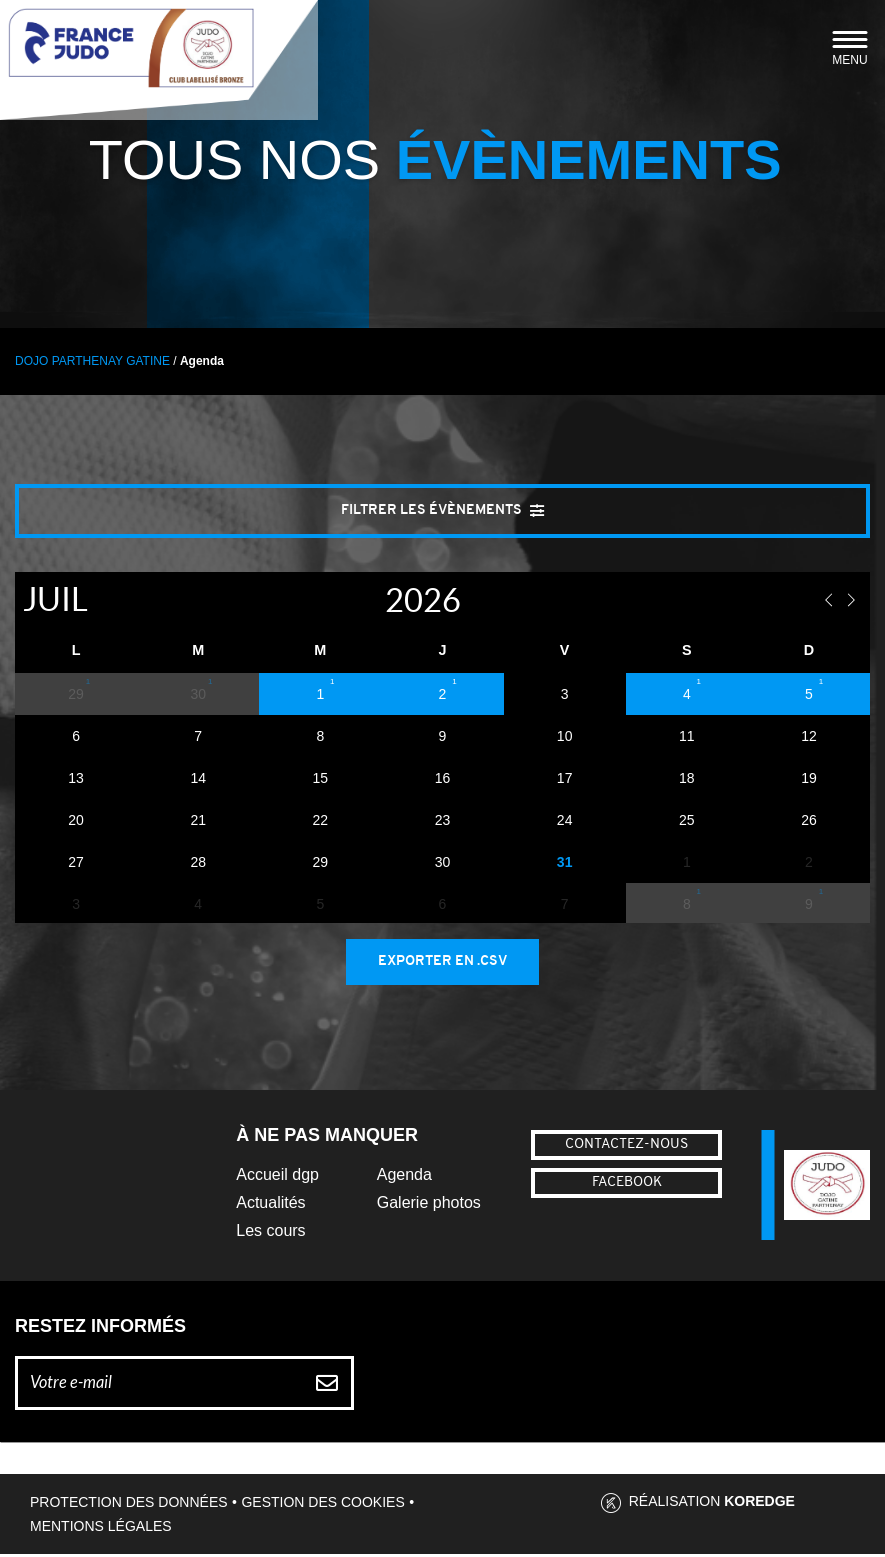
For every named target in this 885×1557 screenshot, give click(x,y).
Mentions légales (101, 1529)
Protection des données (129, 1505)
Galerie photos (429, 1205)
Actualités (270, 1205)
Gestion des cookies (322, 1505)
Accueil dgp (277, 1177)
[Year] (363, 601)
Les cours (270, 1233)
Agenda (404, 1177)
